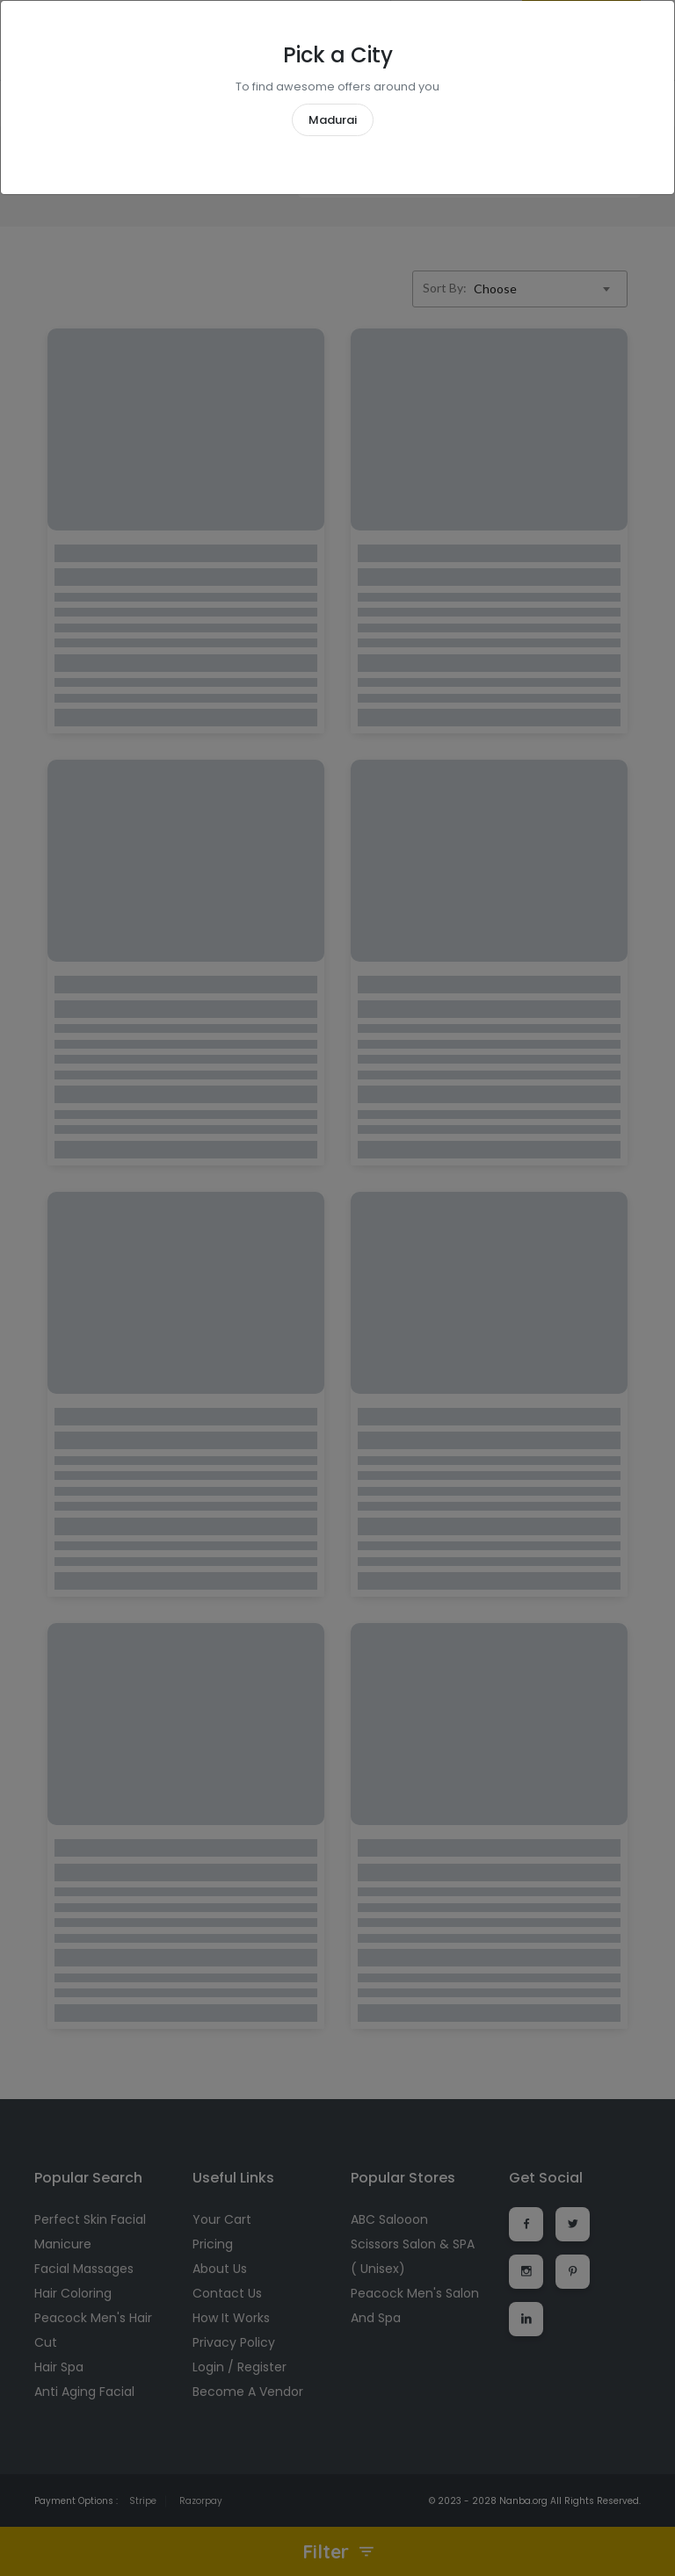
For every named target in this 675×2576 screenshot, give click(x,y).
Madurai (332, 120)
